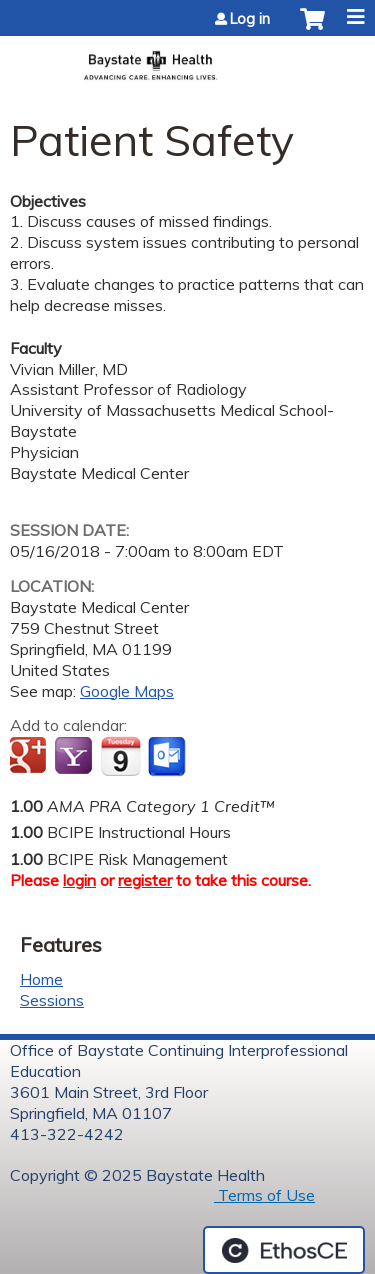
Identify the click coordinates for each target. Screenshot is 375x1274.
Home (41, 979)
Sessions (52, 1000)
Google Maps (127, 691)
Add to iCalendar (120, 756)
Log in (250, 19)
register (145, 880)
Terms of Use (264, 1195)
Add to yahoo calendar (75, 757)
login (79, 880)
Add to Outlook (168, 757)
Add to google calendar (30, 757)
